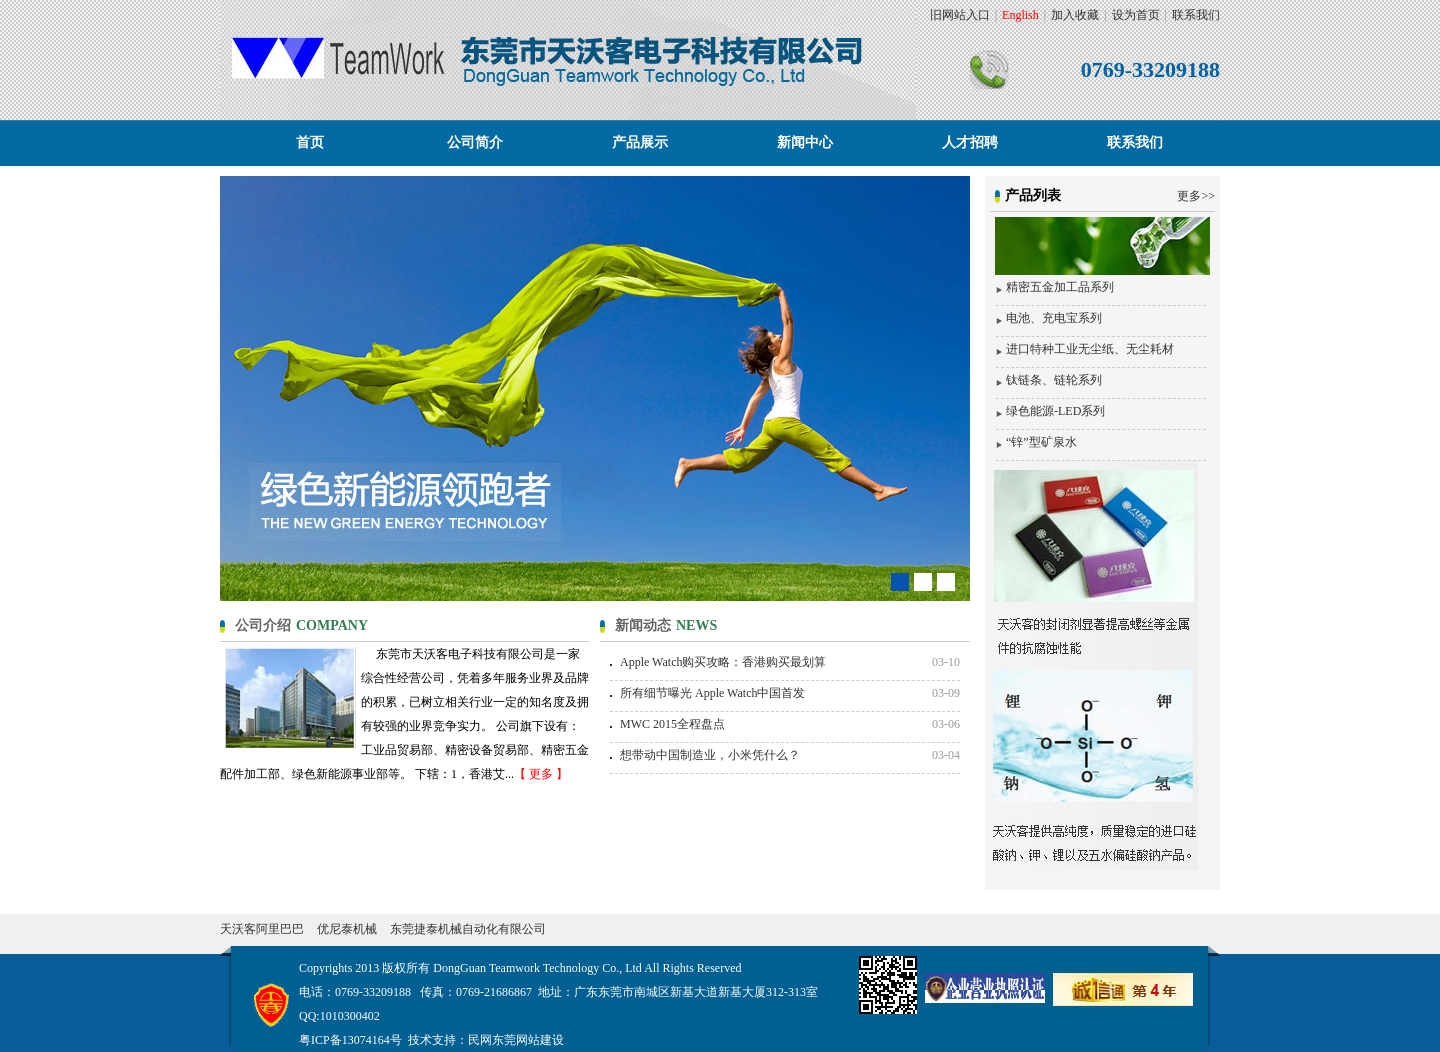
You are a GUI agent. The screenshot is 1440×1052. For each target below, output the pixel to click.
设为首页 (1136, 15)
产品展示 (640, 142)
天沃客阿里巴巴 (262, 929)
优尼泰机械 (347, 929)
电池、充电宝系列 (1054, 318)
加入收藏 (1075, 15)
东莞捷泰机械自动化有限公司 (468, 929)
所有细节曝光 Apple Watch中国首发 (712, 693)
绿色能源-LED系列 (1055, 411)
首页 (310, 142)
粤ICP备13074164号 (350, 1040)
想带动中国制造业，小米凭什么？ (710, 755)
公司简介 (475, 142)
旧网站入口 (960, 15)
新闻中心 (805, 142)
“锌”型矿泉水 (1041, 442)
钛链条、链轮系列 (1054, 380)
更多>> (1196, 196)
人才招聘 (970, 142)
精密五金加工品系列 (1060, 287)
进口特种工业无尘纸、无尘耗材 (1090, 349)
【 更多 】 (541, 774)
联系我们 (1196, 15)
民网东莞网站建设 (516, 1040)
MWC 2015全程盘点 (672, 724)
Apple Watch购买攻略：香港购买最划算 (723, 662)
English (1020, 15)
